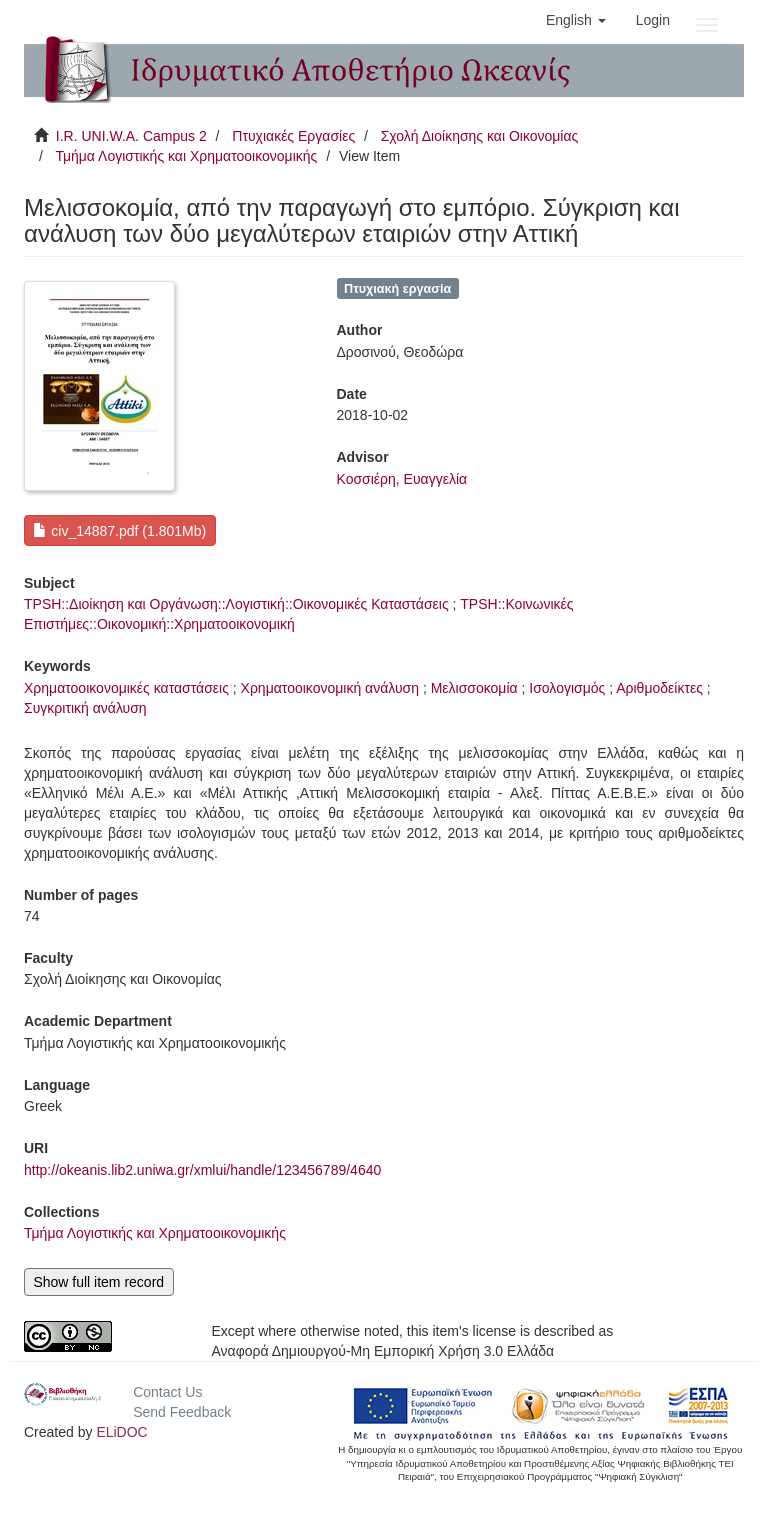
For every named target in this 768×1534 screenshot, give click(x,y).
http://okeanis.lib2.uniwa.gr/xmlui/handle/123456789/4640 (202, 1170)
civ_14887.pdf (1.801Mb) (119, 531)
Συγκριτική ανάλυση (85, 708)
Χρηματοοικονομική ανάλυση (330, 688)
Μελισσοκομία (474, 688)
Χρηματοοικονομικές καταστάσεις (126, 688)
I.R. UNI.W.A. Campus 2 (131, 136)
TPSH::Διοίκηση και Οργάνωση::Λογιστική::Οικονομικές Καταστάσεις (236, 604)
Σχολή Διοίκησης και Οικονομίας (480, 136)
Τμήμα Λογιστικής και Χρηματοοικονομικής (186, 156)
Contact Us (167, 1392)
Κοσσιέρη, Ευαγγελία (402, 479)
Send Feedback (182, 1412)
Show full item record (98, 1282)
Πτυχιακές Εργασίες (293, 136)
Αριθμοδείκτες (659, 688)
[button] (576, 20)
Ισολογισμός (567, 688)
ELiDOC (121, 1432)
